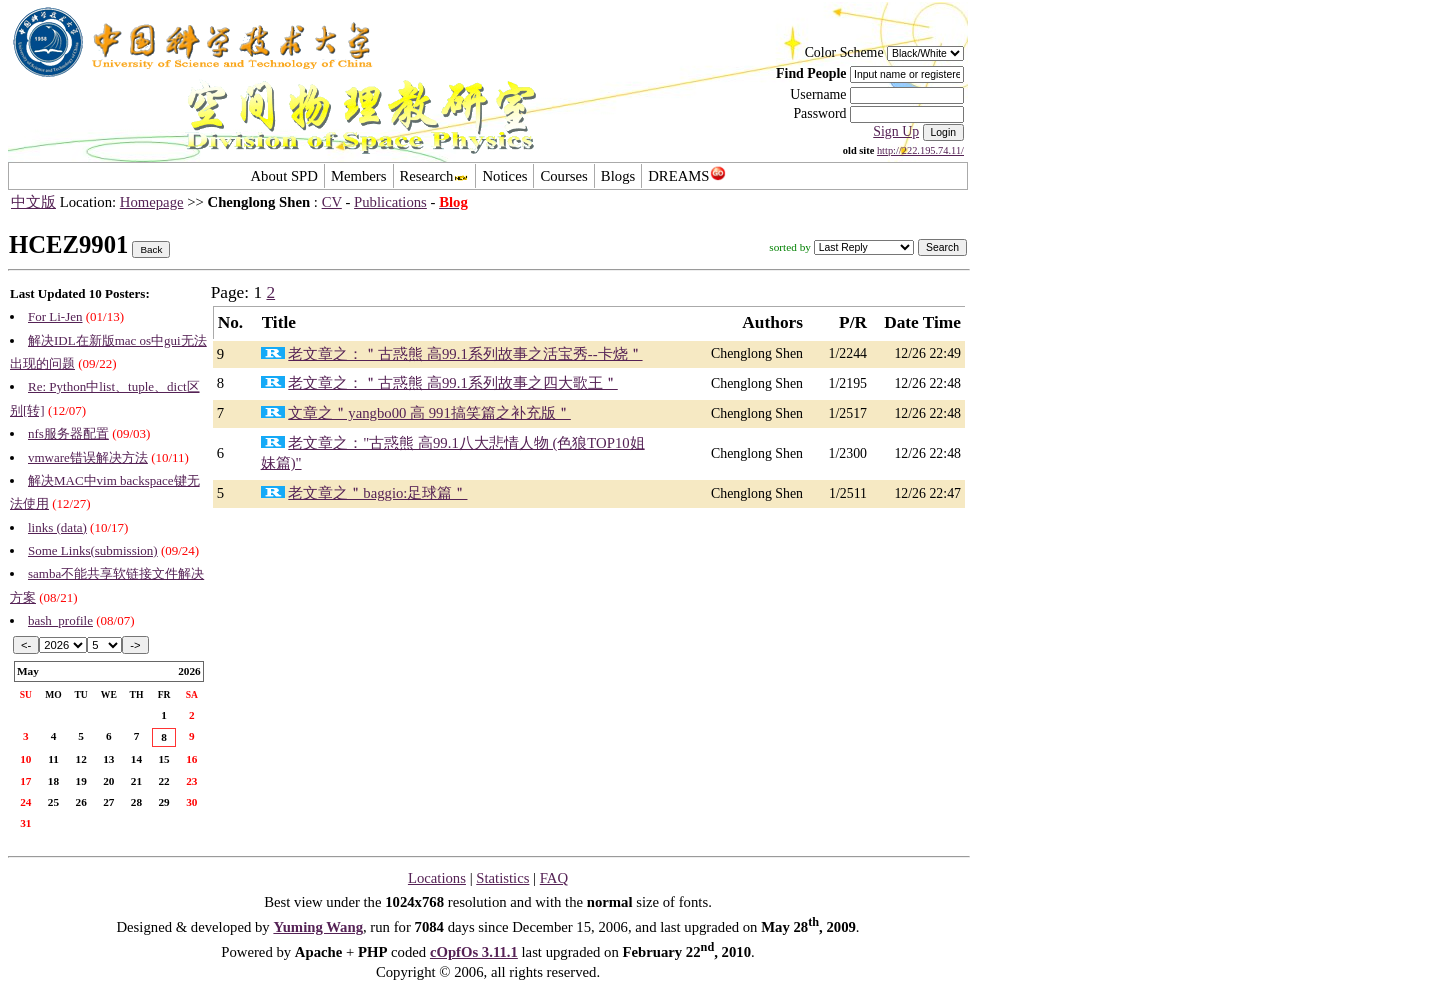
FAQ (554, 878)
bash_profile (60, 620)
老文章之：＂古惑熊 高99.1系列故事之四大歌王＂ (452, 383)
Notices (504, 176)
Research (435, 176)
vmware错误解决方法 (88, 457)
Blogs (618, 176)
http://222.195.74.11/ (920, 150)
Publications (390, 202)
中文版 (33, 202)
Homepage (152, 202)
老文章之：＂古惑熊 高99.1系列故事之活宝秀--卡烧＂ (465, 354)
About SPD (283, 176)
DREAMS (686, 176)
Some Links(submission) (93, 550)
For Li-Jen (55, 316)
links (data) (57, 527)
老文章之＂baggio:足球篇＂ (377, 493)
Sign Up (896, 131)
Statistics (502, 878)
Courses (563, 176)
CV (332, 202)
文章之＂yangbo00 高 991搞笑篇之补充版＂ (429, 413)
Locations (437, 878)
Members (359, 176)
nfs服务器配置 (68, 433)
